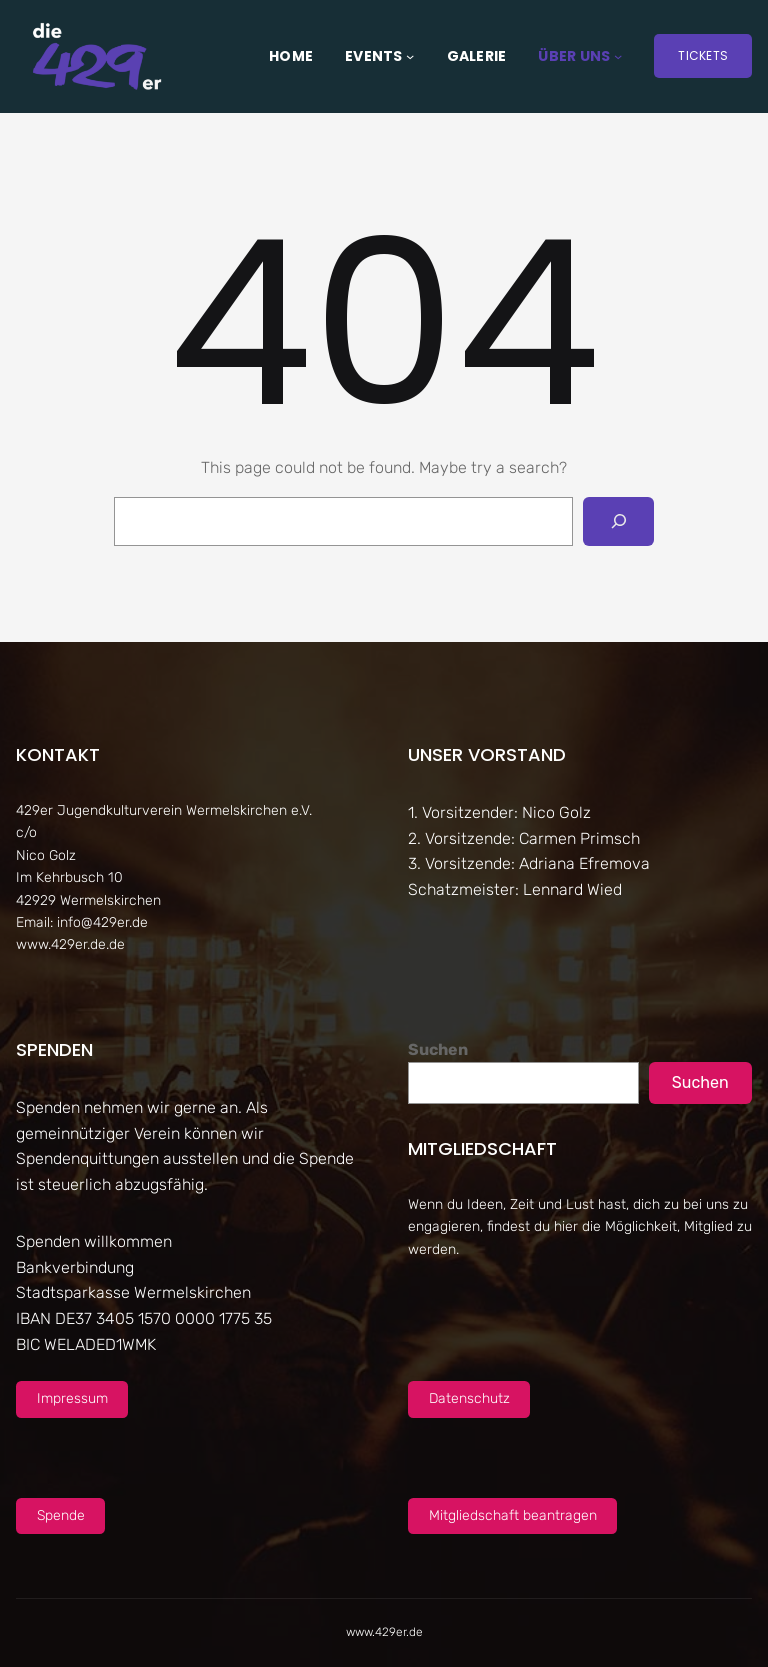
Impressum (72, 1398)
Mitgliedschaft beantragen (513, 1515)
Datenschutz (469, 1398)
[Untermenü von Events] (410, 56)
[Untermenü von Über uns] (618, 56)
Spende (61, 1515)
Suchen (438, 1049)
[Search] (618, 521)
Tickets (703, 55)
